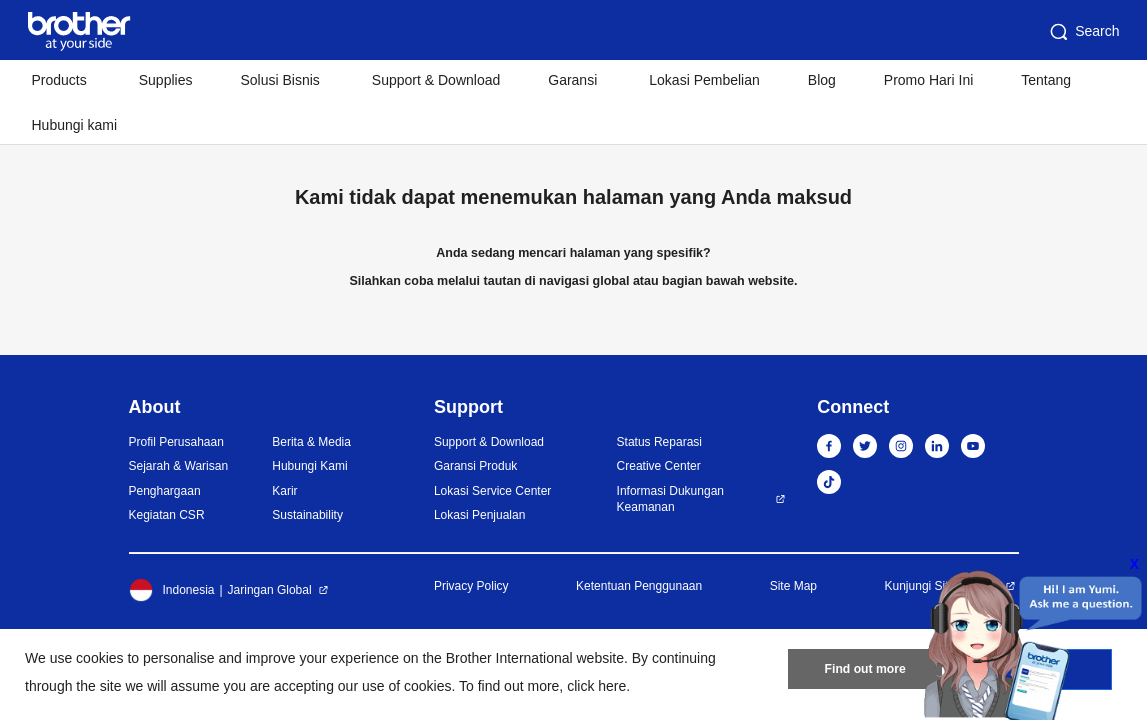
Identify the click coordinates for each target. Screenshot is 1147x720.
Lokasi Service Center (492, 491)
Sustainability (307, 515)
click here (596, 686)
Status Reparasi (659, 442)
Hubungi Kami (309, 466)
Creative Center (659, 466)
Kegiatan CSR (167, 515)
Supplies (166, 80)
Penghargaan (165, 491)
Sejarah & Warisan (179, 466)
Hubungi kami (75, 125)
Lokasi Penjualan (479, 515)
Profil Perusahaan (176, 442)
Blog (822, 80)
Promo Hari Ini (928, 80)
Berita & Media (311, 442)
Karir (284, 491)
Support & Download (436, 80)
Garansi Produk (475, 466)
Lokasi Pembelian (704, 80)
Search (1083, 32)
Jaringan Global (270, 590)
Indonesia (172, 590)
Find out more (865, 671)
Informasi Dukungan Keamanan (670, 499)
